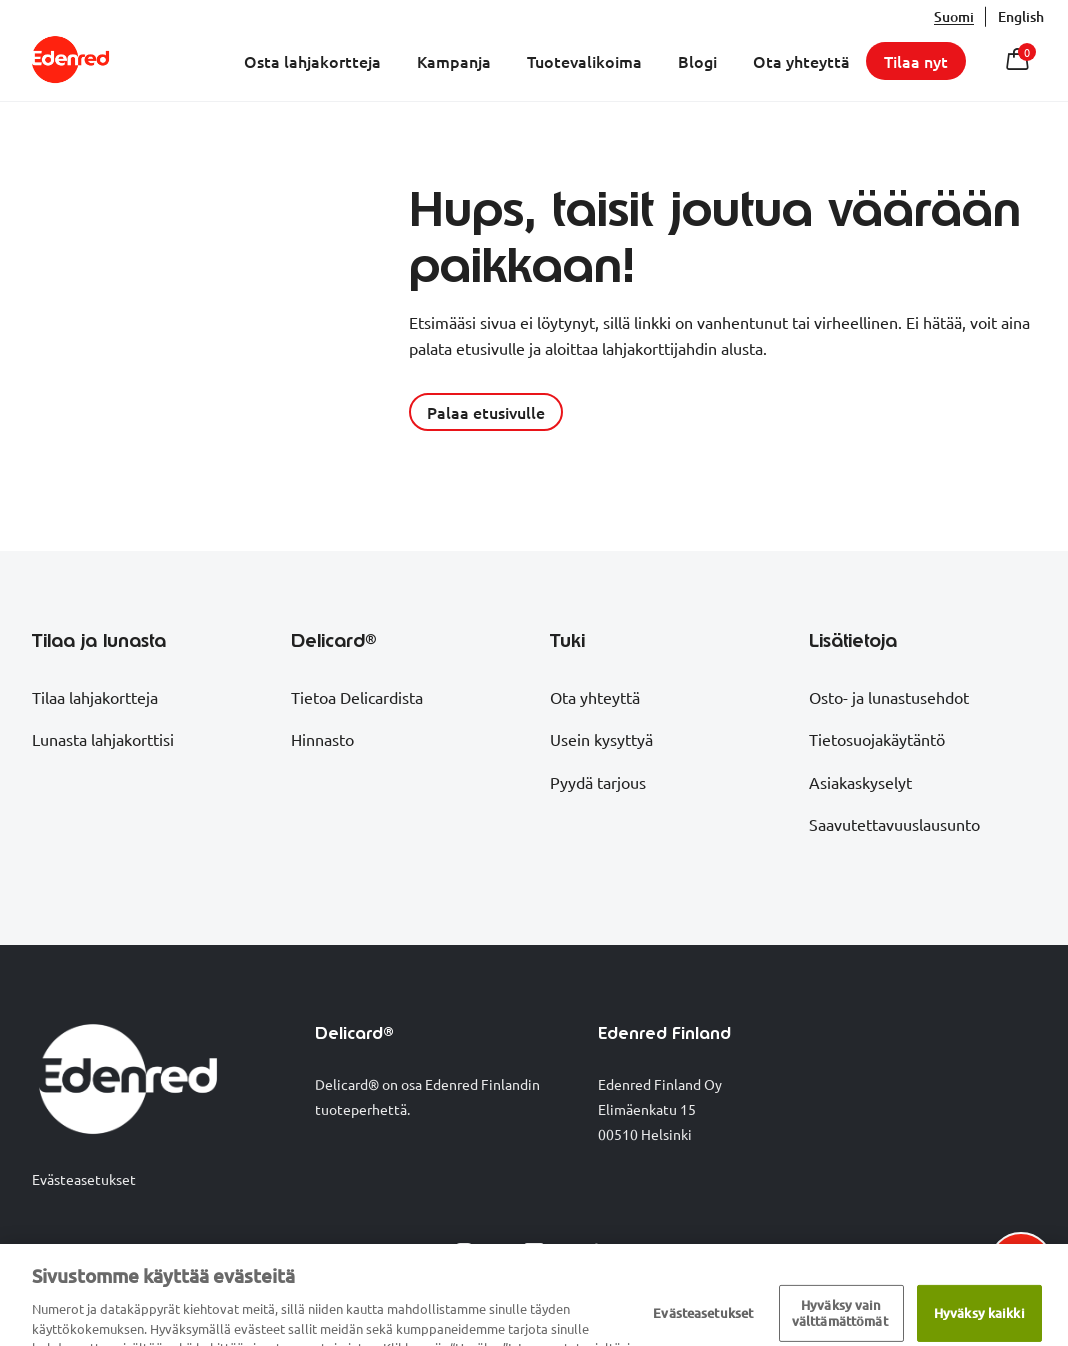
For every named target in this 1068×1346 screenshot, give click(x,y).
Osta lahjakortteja (312, 61)
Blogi (697, 61)
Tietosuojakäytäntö (877, 739)
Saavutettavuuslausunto (894, 824)
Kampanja (454, 61)
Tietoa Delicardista (357, 697)
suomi (954, 16)
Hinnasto (322, 739)
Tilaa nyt (916, 61)
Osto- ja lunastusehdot (889, 697)
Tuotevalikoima (584, 61)
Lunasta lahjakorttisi (103, 739)
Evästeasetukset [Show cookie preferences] (84, 1179)
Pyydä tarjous (598, 782)
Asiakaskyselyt (860, 782)
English (1021, 16)
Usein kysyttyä (601, 739)
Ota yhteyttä (801, 61)
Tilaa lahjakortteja (95, 697)
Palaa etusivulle (486, 412)
